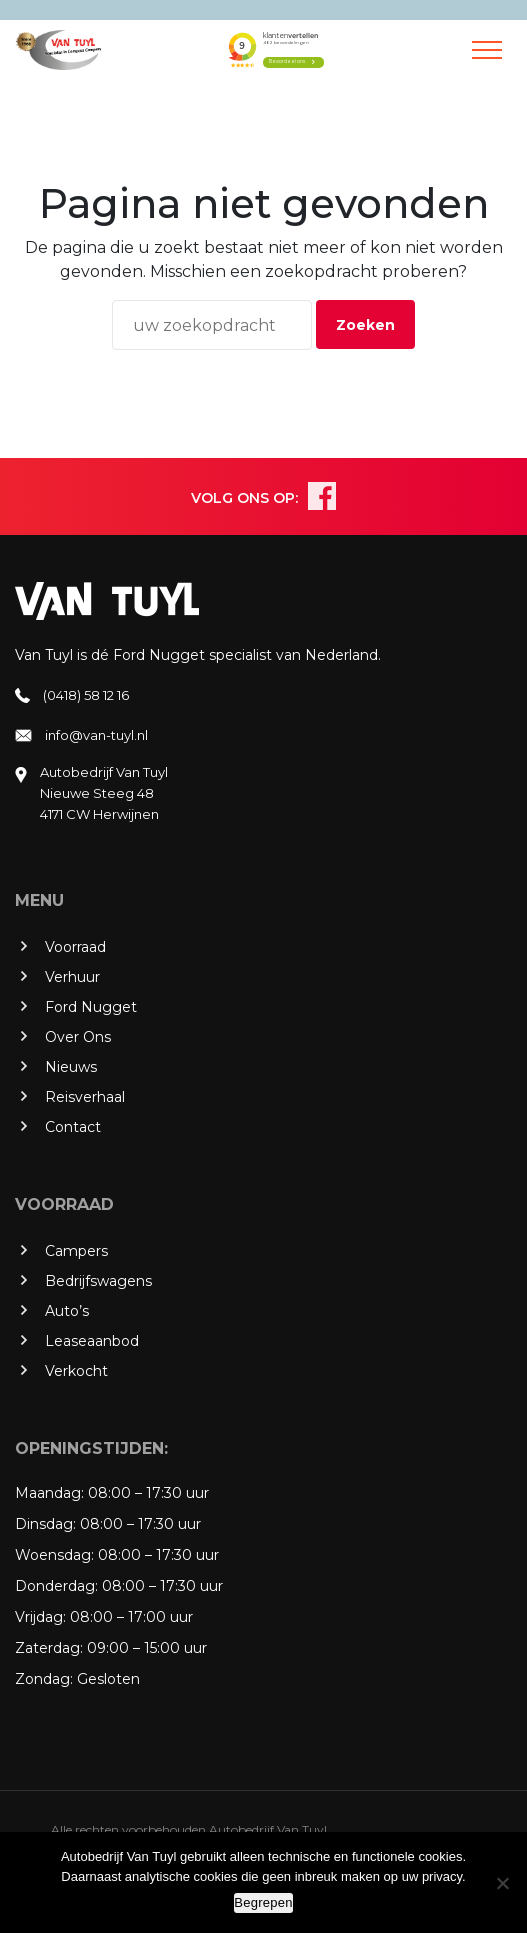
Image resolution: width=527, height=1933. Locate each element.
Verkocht (76, 1371)
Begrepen (263, 1902)
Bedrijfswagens (98, 1281)
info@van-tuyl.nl (96, 735)
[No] (502, 1883)
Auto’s (67, 1311)
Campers (76, 1251)
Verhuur (72, 977)
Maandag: (49, 1493)
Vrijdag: (40, 1617)
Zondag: (44, 1679)
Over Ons (78, 1037)
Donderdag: (56, 1586)
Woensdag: (54, 1555)
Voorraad (75, 947)
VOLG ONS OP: (244, 498)
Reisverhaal (85, 1097)
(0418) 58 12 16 (86, 695)
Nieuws (71, 1067)
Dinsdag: (45, 1524)
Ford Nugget (91, 1007)
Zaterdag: (49, 1648)
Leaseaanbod (92, 1341)
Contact (73, 1127)
